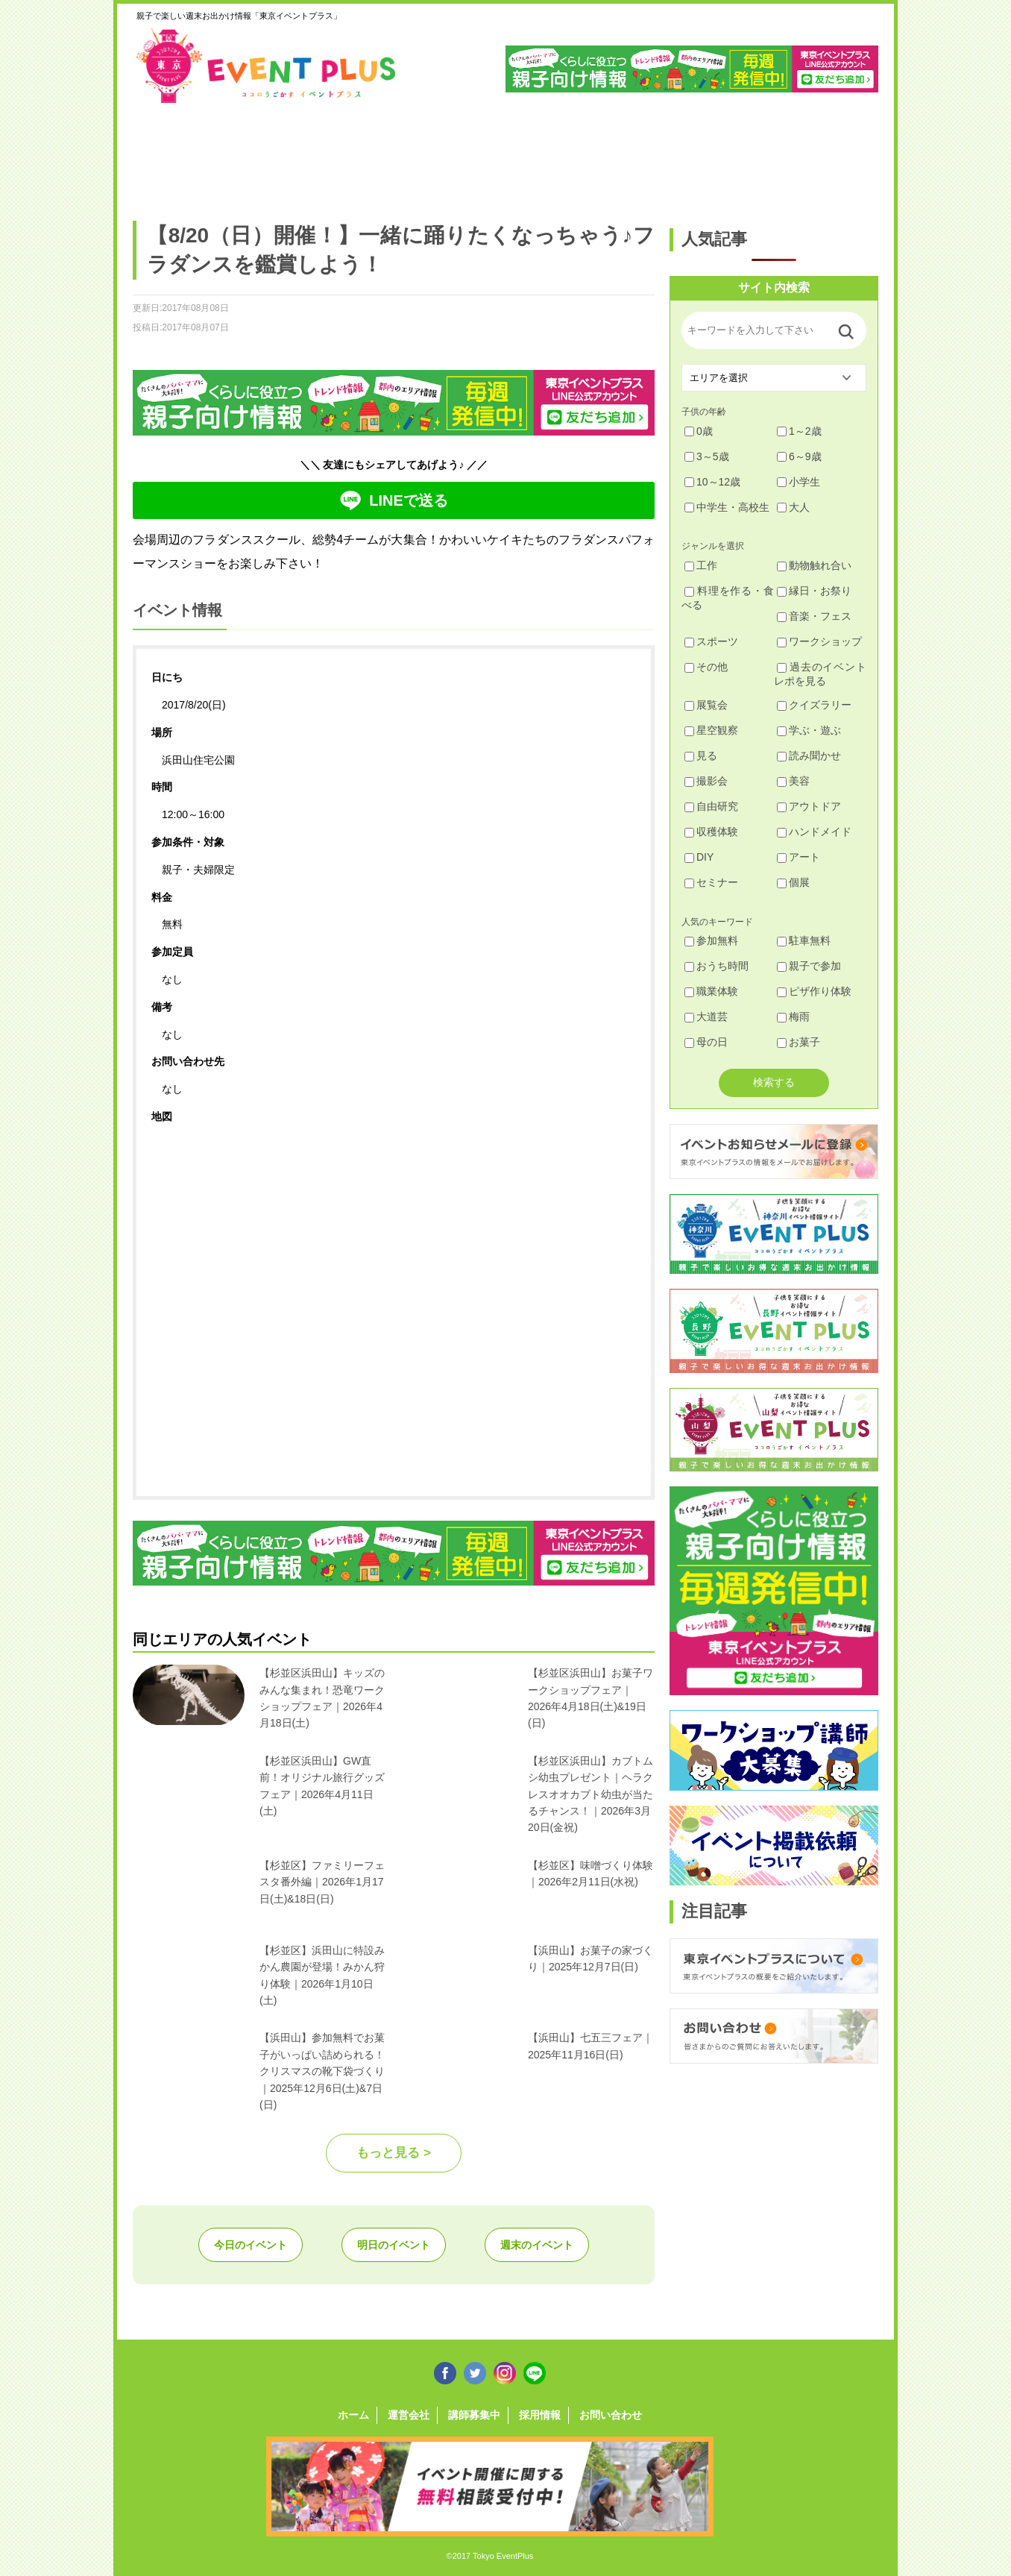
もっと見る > (393, 2153)
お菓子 (798, 1042)
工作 (700, 565)
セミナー (711, 882)
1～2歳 (799, 431)
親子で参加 (809, 966)
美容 (793, 781)
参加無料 (711, 940)
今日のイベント (250, 2245)
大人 (793, 507)
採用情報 (540, 2415)
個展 (793, 882)
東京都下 (835, 154)
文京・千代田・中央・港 (646, 154)
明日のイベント (393, 2245)
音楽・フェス (814, 616)
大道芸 (706, 1016)
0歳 (698, 431)
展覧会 (706, 705)
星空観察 (711, 730)
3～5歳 (706, 456)
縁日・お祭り (814, 591)
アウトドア (809, 806)
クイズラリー (814, 705)
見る (700, 755)
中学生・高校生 (726, 507)
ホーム (353, 2415)
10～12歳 (712, 482)
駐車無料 (804, 940)
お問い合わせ (610, 2415)
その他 (706, 667)
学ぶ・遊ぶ (809, 730)
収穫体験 (711, 832)
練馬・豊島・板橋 (267, 154)
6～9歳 (799, 456)
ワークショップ (819, 641)
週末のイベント (536, 2245)
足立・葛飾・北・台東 (172, 154)
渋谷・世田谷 (457, 154)
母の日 (706, 1042)
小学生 (798, 482)
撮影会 (706, 781)
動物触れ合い (814, 565)
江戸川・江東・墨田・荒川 (741, 154)
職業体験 (711, 991)
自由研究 (711, 806)
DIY (699, 857)
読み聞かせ (809, 755)
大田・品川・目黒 (551, 154)
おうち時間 (716, 966)
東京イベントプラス (266, 65)
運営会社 (408, 2415)
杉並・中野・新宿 (362, 154)
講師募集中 (474, 2415)
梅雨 (793, 1016)
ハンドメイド (814, 832)
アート (798, 857)
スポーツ (711, 641)
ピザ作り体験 (814, 991)
